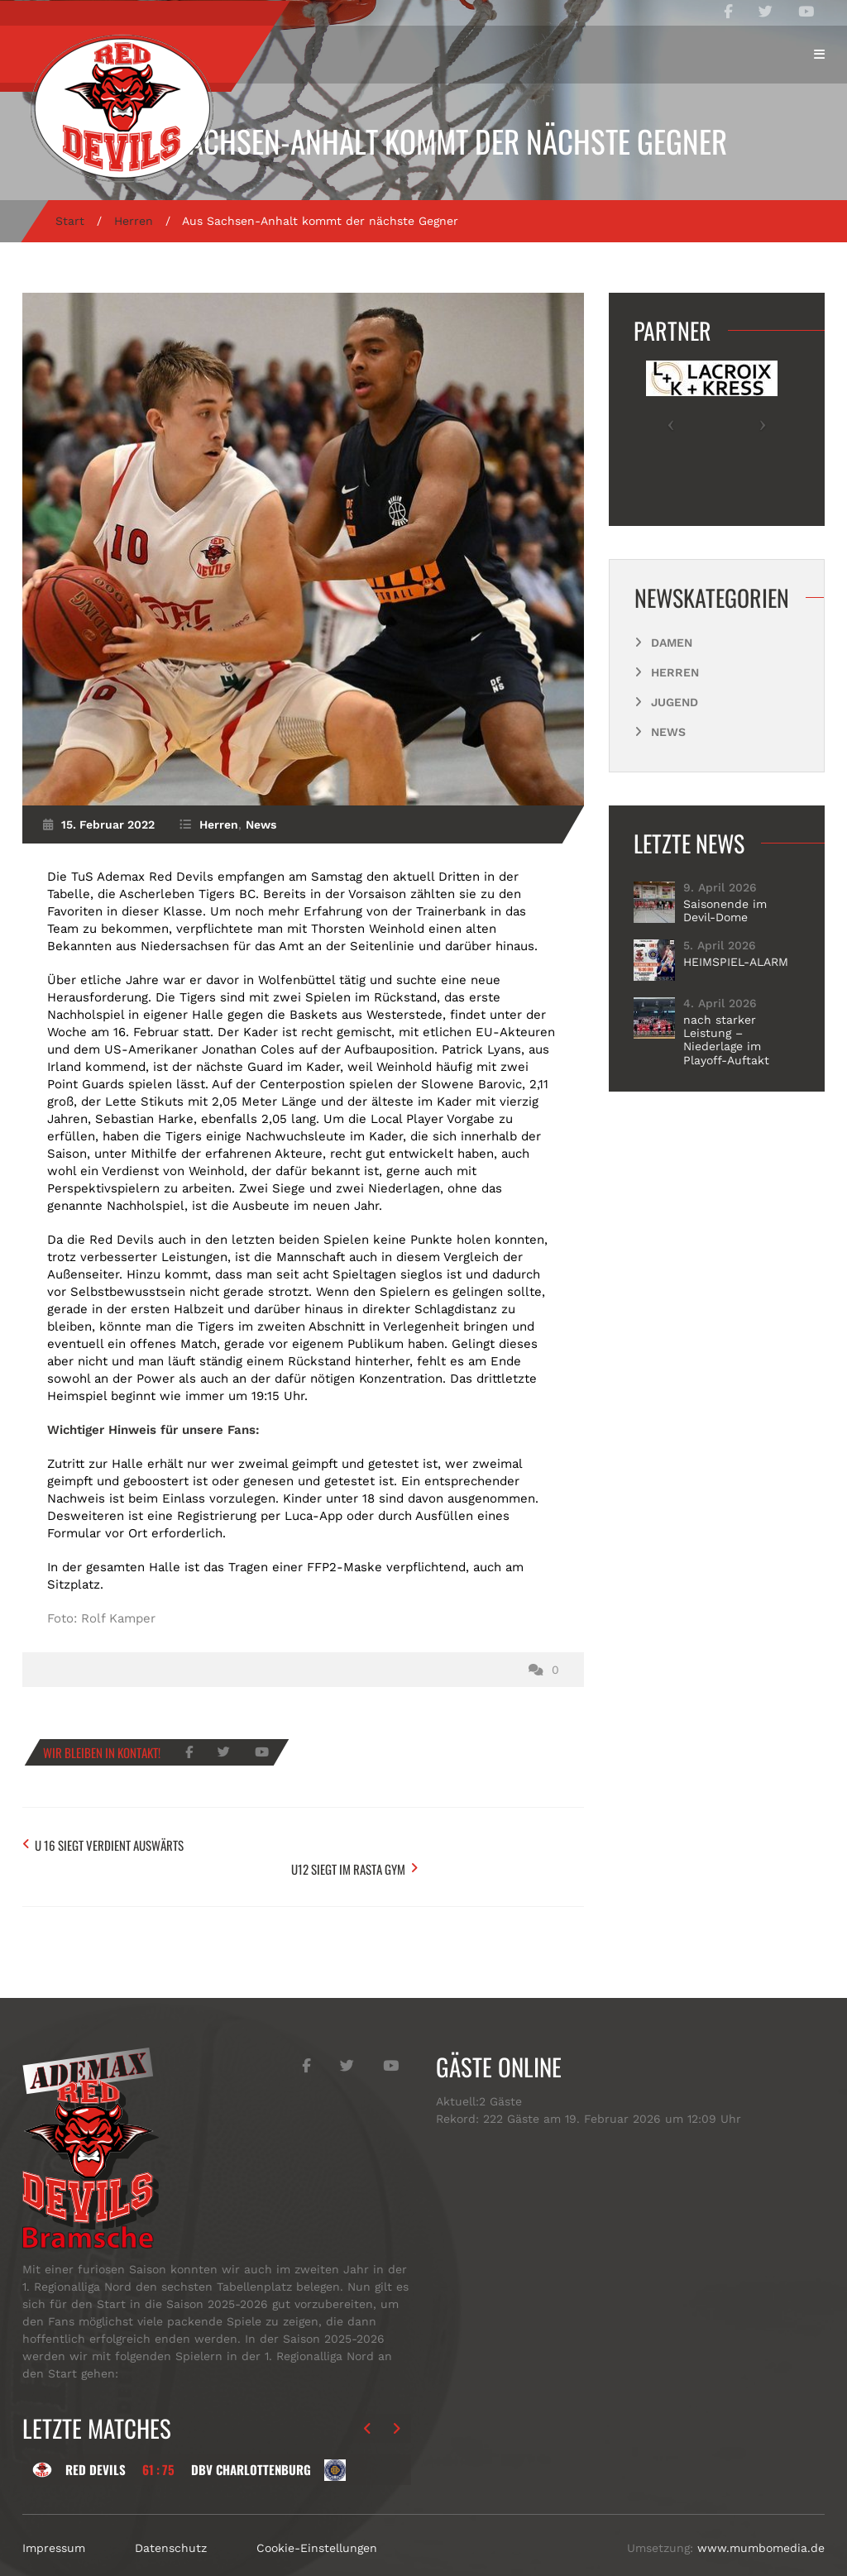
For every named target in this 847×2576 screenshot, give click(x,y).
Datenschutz (171, 2517)
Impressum (53, 2517)
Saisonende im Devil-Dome (725, 910)
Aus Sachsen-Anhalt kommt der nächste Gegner (424, 141)
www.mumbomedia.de (761, 2517)
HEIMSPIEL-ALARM (735, 961)
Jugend (674, 702)
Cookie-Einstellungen (316, 2517)
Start (69, 220)
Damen (671, 642)
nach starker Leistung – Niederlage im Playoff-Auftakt (726, 1039)
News (261, 824)
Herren (133, 220)
